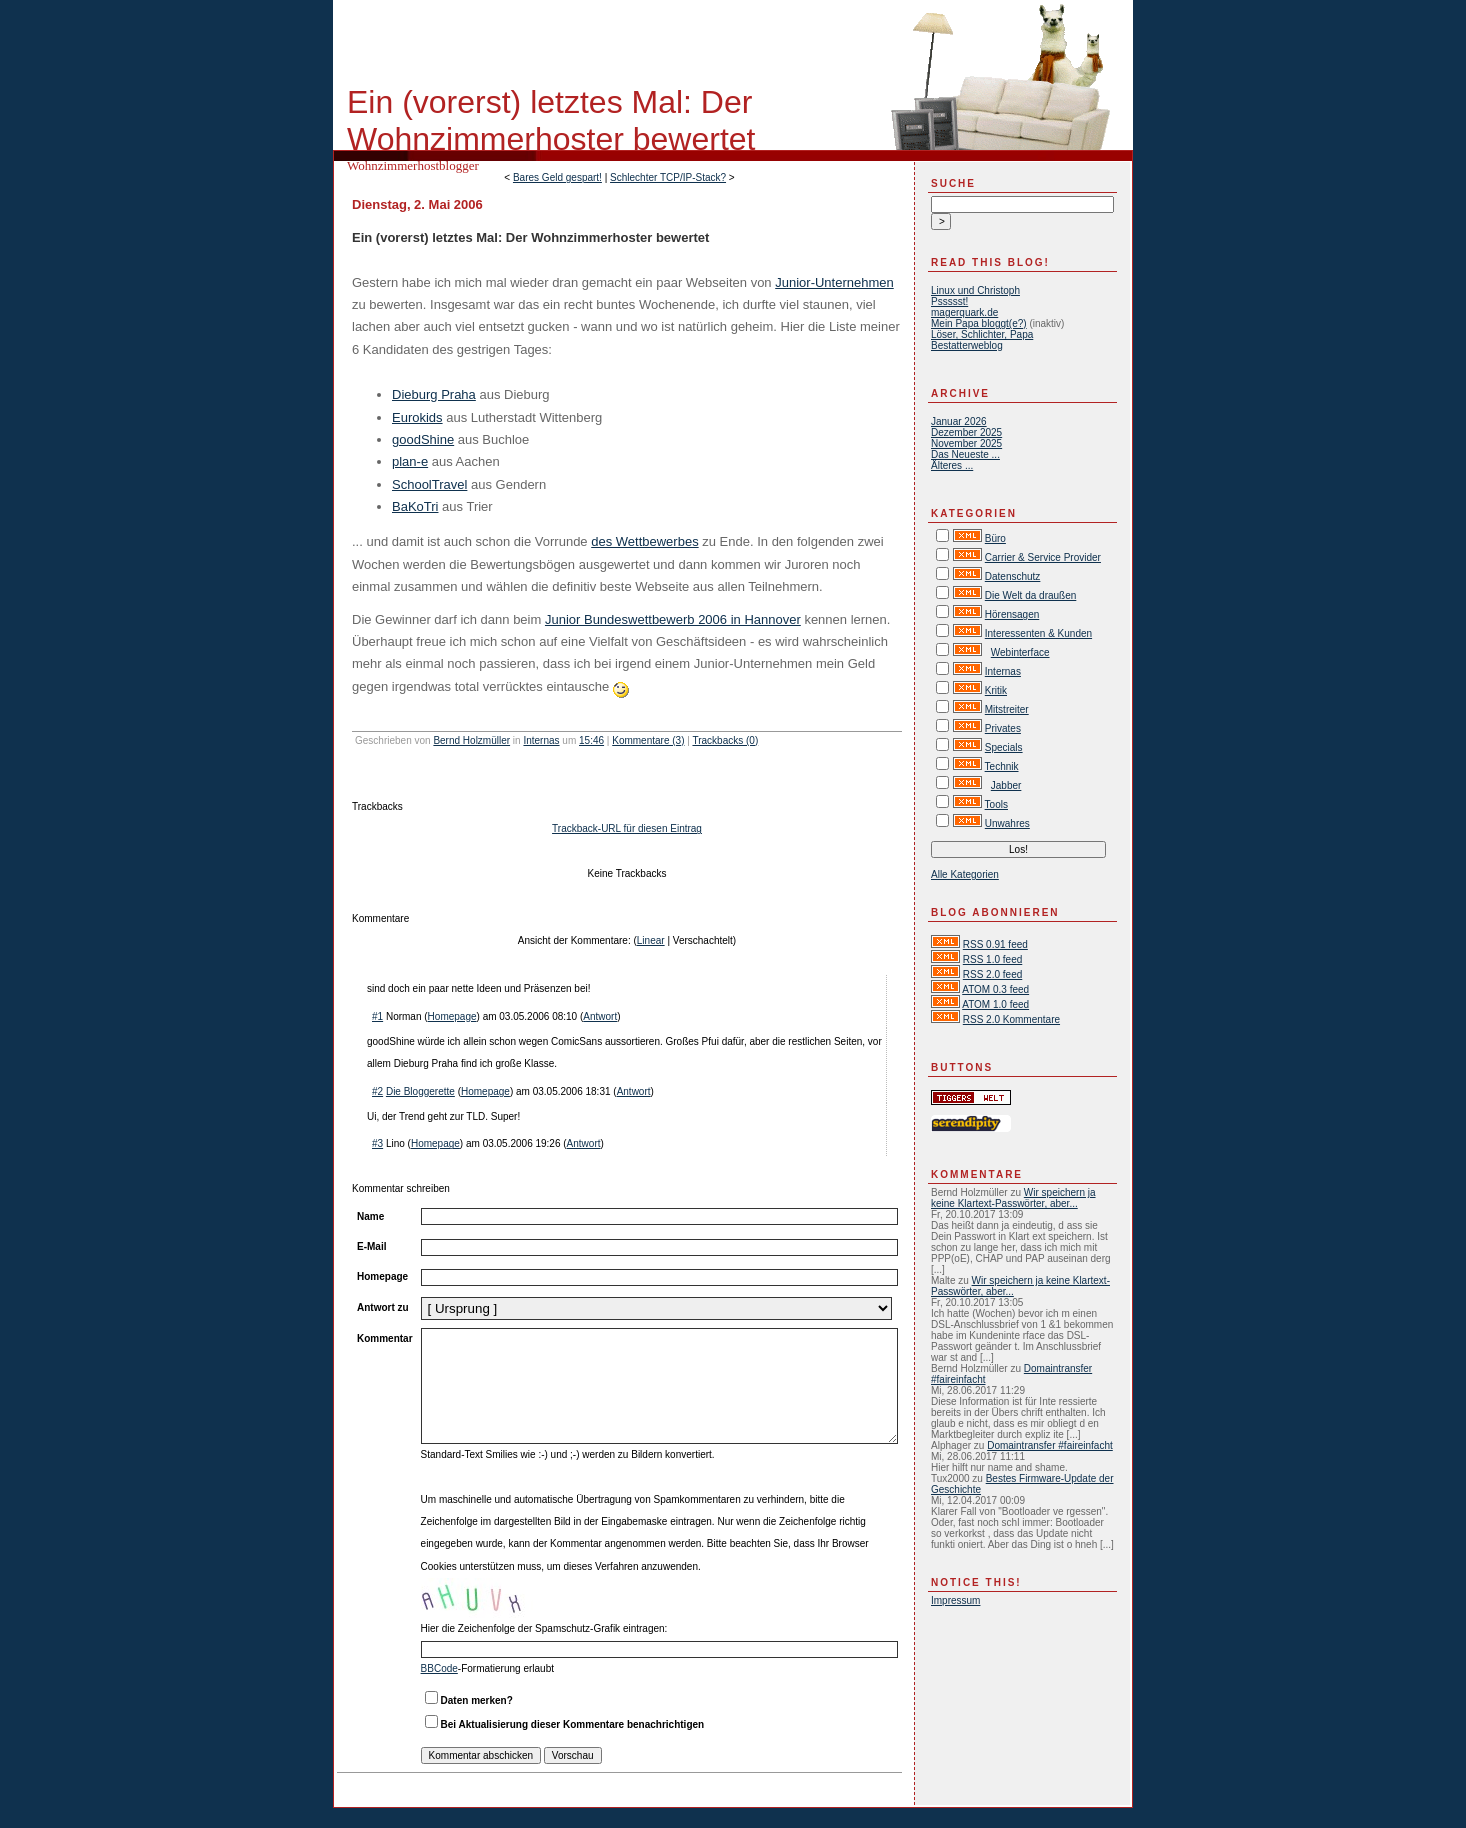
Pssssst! (949, 301)
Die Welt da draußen (1031, 595)
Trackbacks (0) (725, 740)
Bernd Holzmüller (471, 740)
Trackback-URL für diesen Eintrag (627, 828)
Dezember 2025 (966, 432)
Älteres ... (952, 465)
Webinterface (1020, 652)
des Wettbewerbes (644, 541)
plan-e (410, 461)
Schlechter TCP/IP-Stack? (668, 177)
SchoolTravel (429, 484)
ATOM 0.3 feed (995, 989)
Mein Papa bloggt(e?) (979, 323)
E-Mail (371, 1246)
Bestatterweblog (967, 345)
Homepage (452, 1016)
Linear (651, 940)
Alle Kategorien (965, 874)
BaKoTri (415, 506)
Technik (1002, 766)
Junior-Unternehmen (834, 282)
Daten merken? (477, 1700)
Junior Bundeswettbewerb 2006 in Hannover (673, 619)
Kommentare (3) (648, 740)
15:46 (591, 740)
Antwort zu (383, 1307)
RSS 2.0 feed (992, 974)
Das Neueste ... (965, 454)
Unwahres (1007, 823)
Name (370, 1216)
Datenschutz (1013, 576)
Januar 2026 (959, 421)
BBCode (439, 1668)
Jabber (1006, 785)
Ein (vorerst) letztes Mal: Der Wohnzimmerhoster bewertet (551, 120)
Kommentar (385, 1338)
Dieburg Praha (434, 394)
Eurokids (417, 417)
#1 (377, 1016)
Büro (995, 538)
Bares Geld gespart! (557, 177)
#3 (377, 1143)
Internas (541, 740)
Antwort (600, 1016)
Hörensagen (1012, 614)
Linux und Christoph (975, 290)
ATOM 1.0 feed (995, 1004)
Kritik (996, 690)
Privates (1003, 728)
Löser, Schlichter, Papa (982, 334)
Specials (1004, 747)
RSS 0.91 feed (995, 944)
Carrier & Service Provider (1043, 557)
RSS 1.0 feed (992, 959)
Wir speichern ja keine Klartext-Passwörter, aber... (1013, 1198)
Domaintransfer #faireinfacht (1050, 1445)
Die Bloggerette (420, 1091)
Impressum (955, 1600)
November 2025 (966, 443)
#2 (377, 1091)
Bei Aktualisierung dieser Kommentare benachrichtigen (573, 1724)
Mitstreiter (1007, 709)
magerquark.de (964, 312)
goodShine (423, 439)
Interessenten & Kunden (1038, 633)
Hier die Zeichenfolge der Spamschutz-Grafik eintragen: (544, 1628)
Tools (996, 804)
